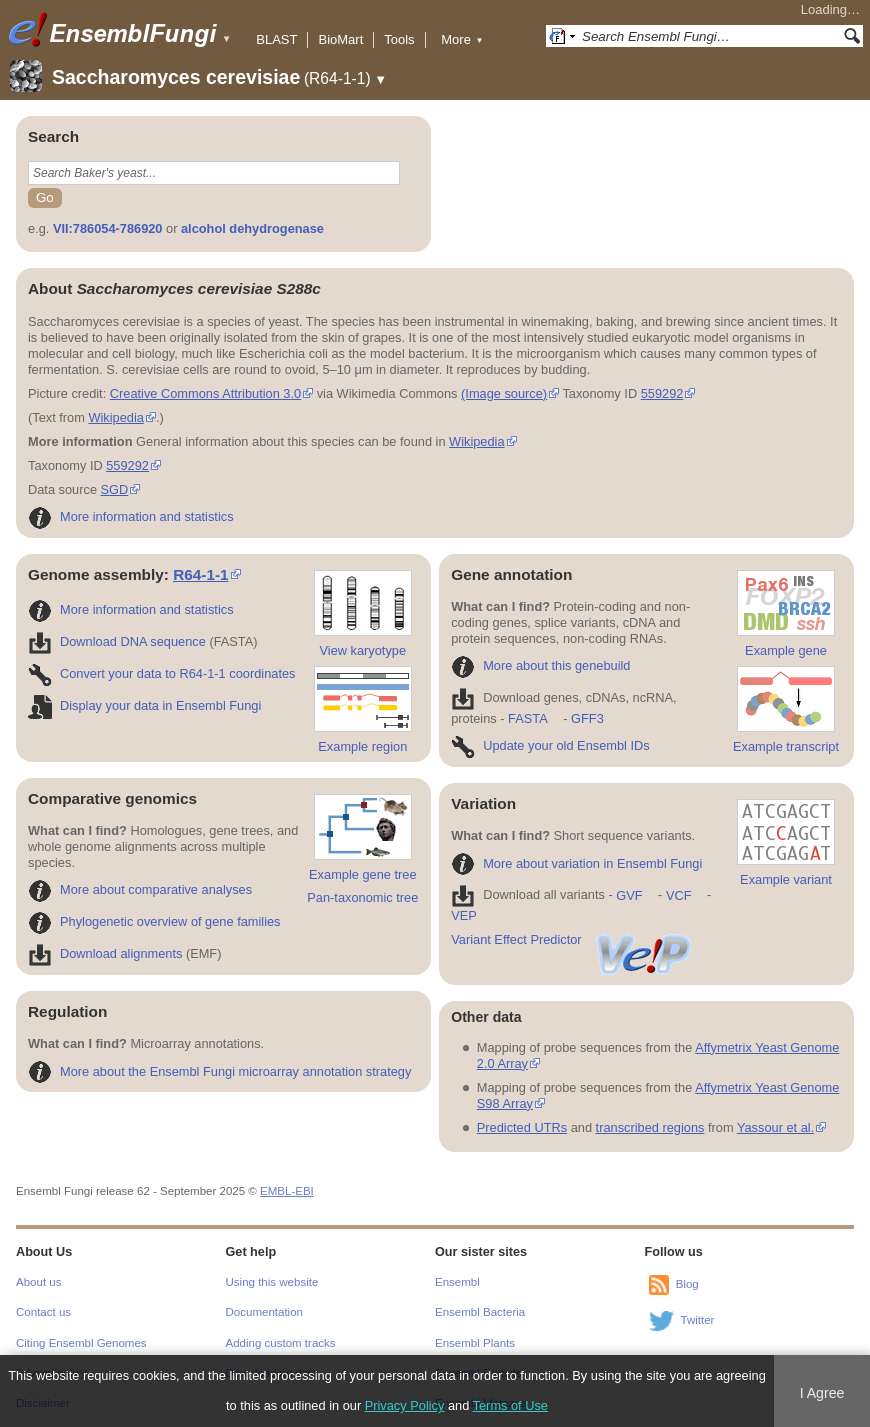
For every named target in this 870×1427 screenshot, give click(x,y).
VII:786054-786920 (108, 228)
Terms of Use (510, 1405)
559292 (662, 393)
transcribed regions (650, 1127)
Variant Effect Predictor (572, 939)
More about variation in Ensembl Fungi (576, 863)
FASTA (527, 718)
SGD (115, 489)
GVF (629, 895)
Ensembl (457, 1282)
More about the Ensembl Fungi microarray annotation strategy (219, 1071)
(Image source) (504, 393)
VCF (679, 895)
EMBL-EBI (287, 1191)
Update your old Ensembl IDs (550, 745)
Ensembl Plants (475, 1343)
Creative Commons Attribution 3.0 (205, 393)
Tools (399, 39)
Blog (687, 1284)
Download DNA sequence (117, 641)
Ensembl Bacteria (480, 1312)
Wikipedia (115, 417)
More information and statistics (131, 516)
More (462, 39)
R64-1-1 (201, 574)
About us (38, 1282)
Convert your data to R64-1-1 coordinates (161, 673)
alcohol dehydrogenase (252, 228)
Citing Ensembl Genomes (81, 1343)
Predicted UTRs (522, 1127)
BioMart (340, 39)
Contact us (43, 1312)
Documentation (264, 1312)
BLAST (276, 39)
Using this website (272, 1282)
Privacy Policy (405, 1405)
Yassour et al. (775, 1127)
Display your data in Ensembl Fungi (144, 705)
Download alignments (105, 953)
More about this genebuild (540, 665)
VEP (464, 915)
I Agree (822, 1393)
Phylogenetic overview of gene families (154, 921)
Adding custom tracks (281, 1343)
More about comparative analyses (140, 889)
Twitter (698, 1320)
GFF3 (586, 718)
